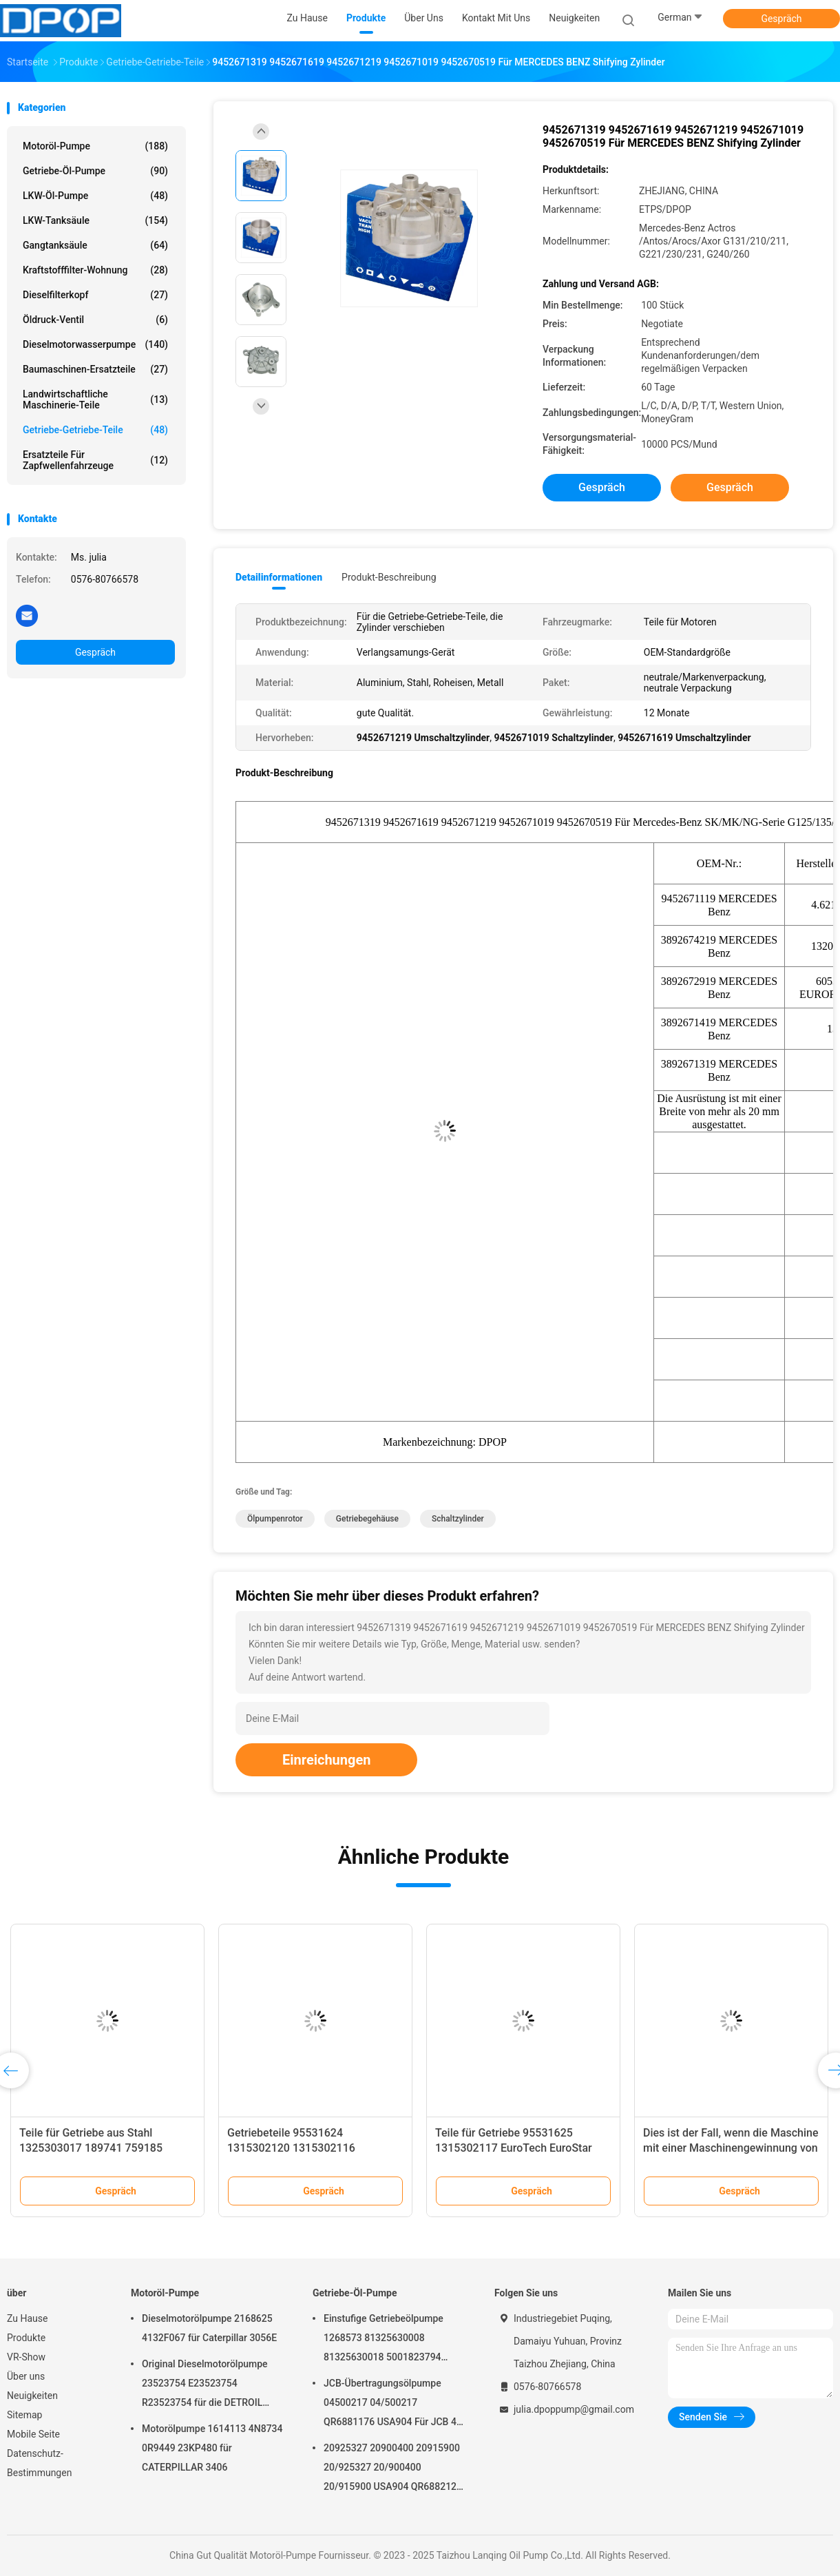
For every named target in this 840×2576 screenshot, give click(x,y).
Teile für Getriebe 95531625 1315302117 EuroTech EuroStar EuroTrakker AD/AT (513, 2148)
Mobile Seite (33, 2434)
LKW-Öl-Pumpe (95, 195)
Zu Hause (27, 2318)
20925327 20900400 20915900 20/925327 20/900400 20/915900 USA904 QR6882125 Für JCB (393, 2469)
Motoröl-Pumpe (95, 146)
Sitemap (24, 2414)
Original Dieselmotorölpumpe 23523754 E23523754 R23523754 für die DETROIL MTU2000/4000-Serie (205, 2385)
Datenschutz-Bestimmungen (39, 2463)
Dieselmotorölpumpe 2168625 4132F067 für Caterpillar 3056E (209, 2328)
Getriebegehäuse (367, 1519)
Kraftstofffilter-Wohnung (95, 270)
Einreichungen (326, 1760)
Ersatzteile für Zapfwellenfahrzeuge (95, 460)
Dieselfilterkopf (95, 295)
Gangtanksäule (95, 245)
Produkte (26, 2337)
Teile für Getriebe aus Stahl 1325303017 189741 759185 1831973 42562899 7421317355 (100, 2148)
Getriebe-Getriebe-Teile (95, 430)
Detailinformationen (278, 577)
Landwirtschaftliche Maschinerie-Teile (95, 399)
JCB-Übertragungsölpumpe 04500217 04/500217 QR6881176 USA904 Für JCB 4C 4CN (393, 2404)
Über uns (26, 2376)
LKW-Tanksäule (95, 220)
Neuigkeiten (32, 2395)
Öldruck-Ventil (95, 319)
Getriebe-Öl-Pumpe (95, 171)
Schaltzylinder (458, 1519)
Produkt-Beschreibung (389, 577)
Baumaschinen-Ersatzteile (95, 369)
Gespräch (781, 18)
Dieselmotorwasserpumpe (95, 344)
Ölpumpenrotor (275, 1519)
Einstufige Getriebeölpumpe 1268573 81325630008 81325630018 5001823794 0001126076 (383, 2340)
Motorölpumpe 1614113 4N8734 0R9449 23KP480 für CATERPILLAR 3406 (212, 2448)
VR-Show (26, 2356)
